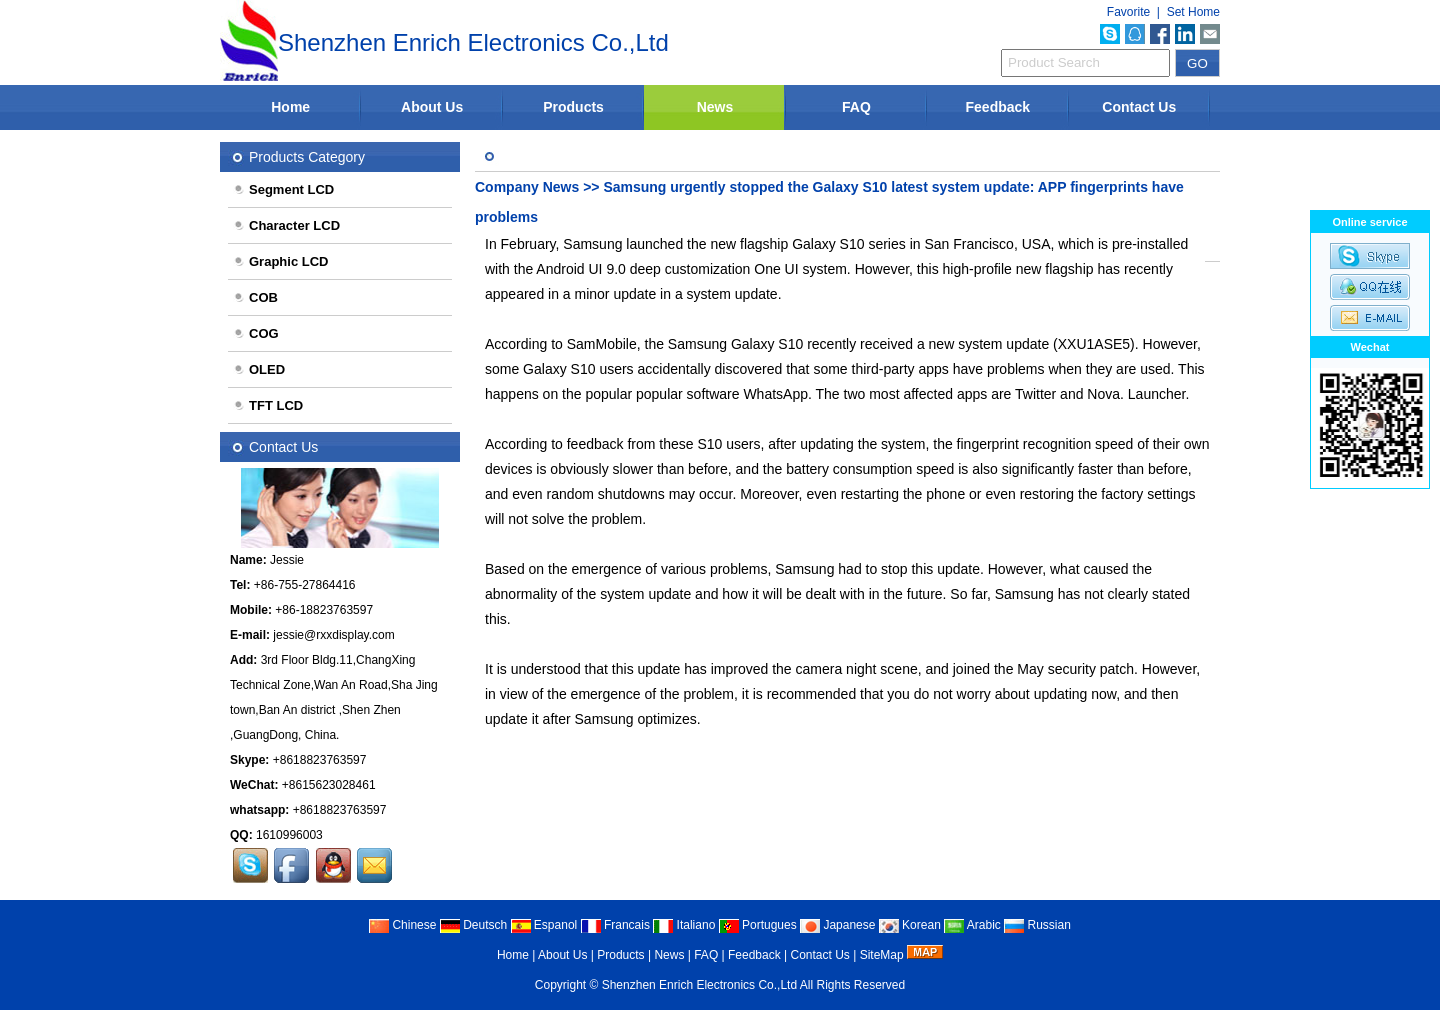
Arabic (972, 925)
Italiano (684, 925)
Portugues (758, 925)
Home (290, 107)
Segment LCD (283, 189)
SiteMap (882, 955)
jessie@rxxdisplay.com (333, 635)
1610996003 (289, 835)
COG (256, 333)
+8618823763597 (320, 760)
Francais (615, 925)
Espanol (544, 925)
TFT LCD (268, 405)
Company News (527, 187)
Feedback (998, 107)
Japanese (837, 925)
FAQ (856, 107)
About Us (432, 107)
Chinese (402, 925)
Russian (1037, 925)
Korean (910, 925)
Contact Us (1139, 107)
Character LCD (286, 225)
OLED (259, 369)
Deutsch (473, 925)
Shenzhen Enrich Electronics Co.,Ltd (699, 985)
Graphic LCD (280, 261)
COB (255, 297)
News (715, 107)
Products (573, 107)
